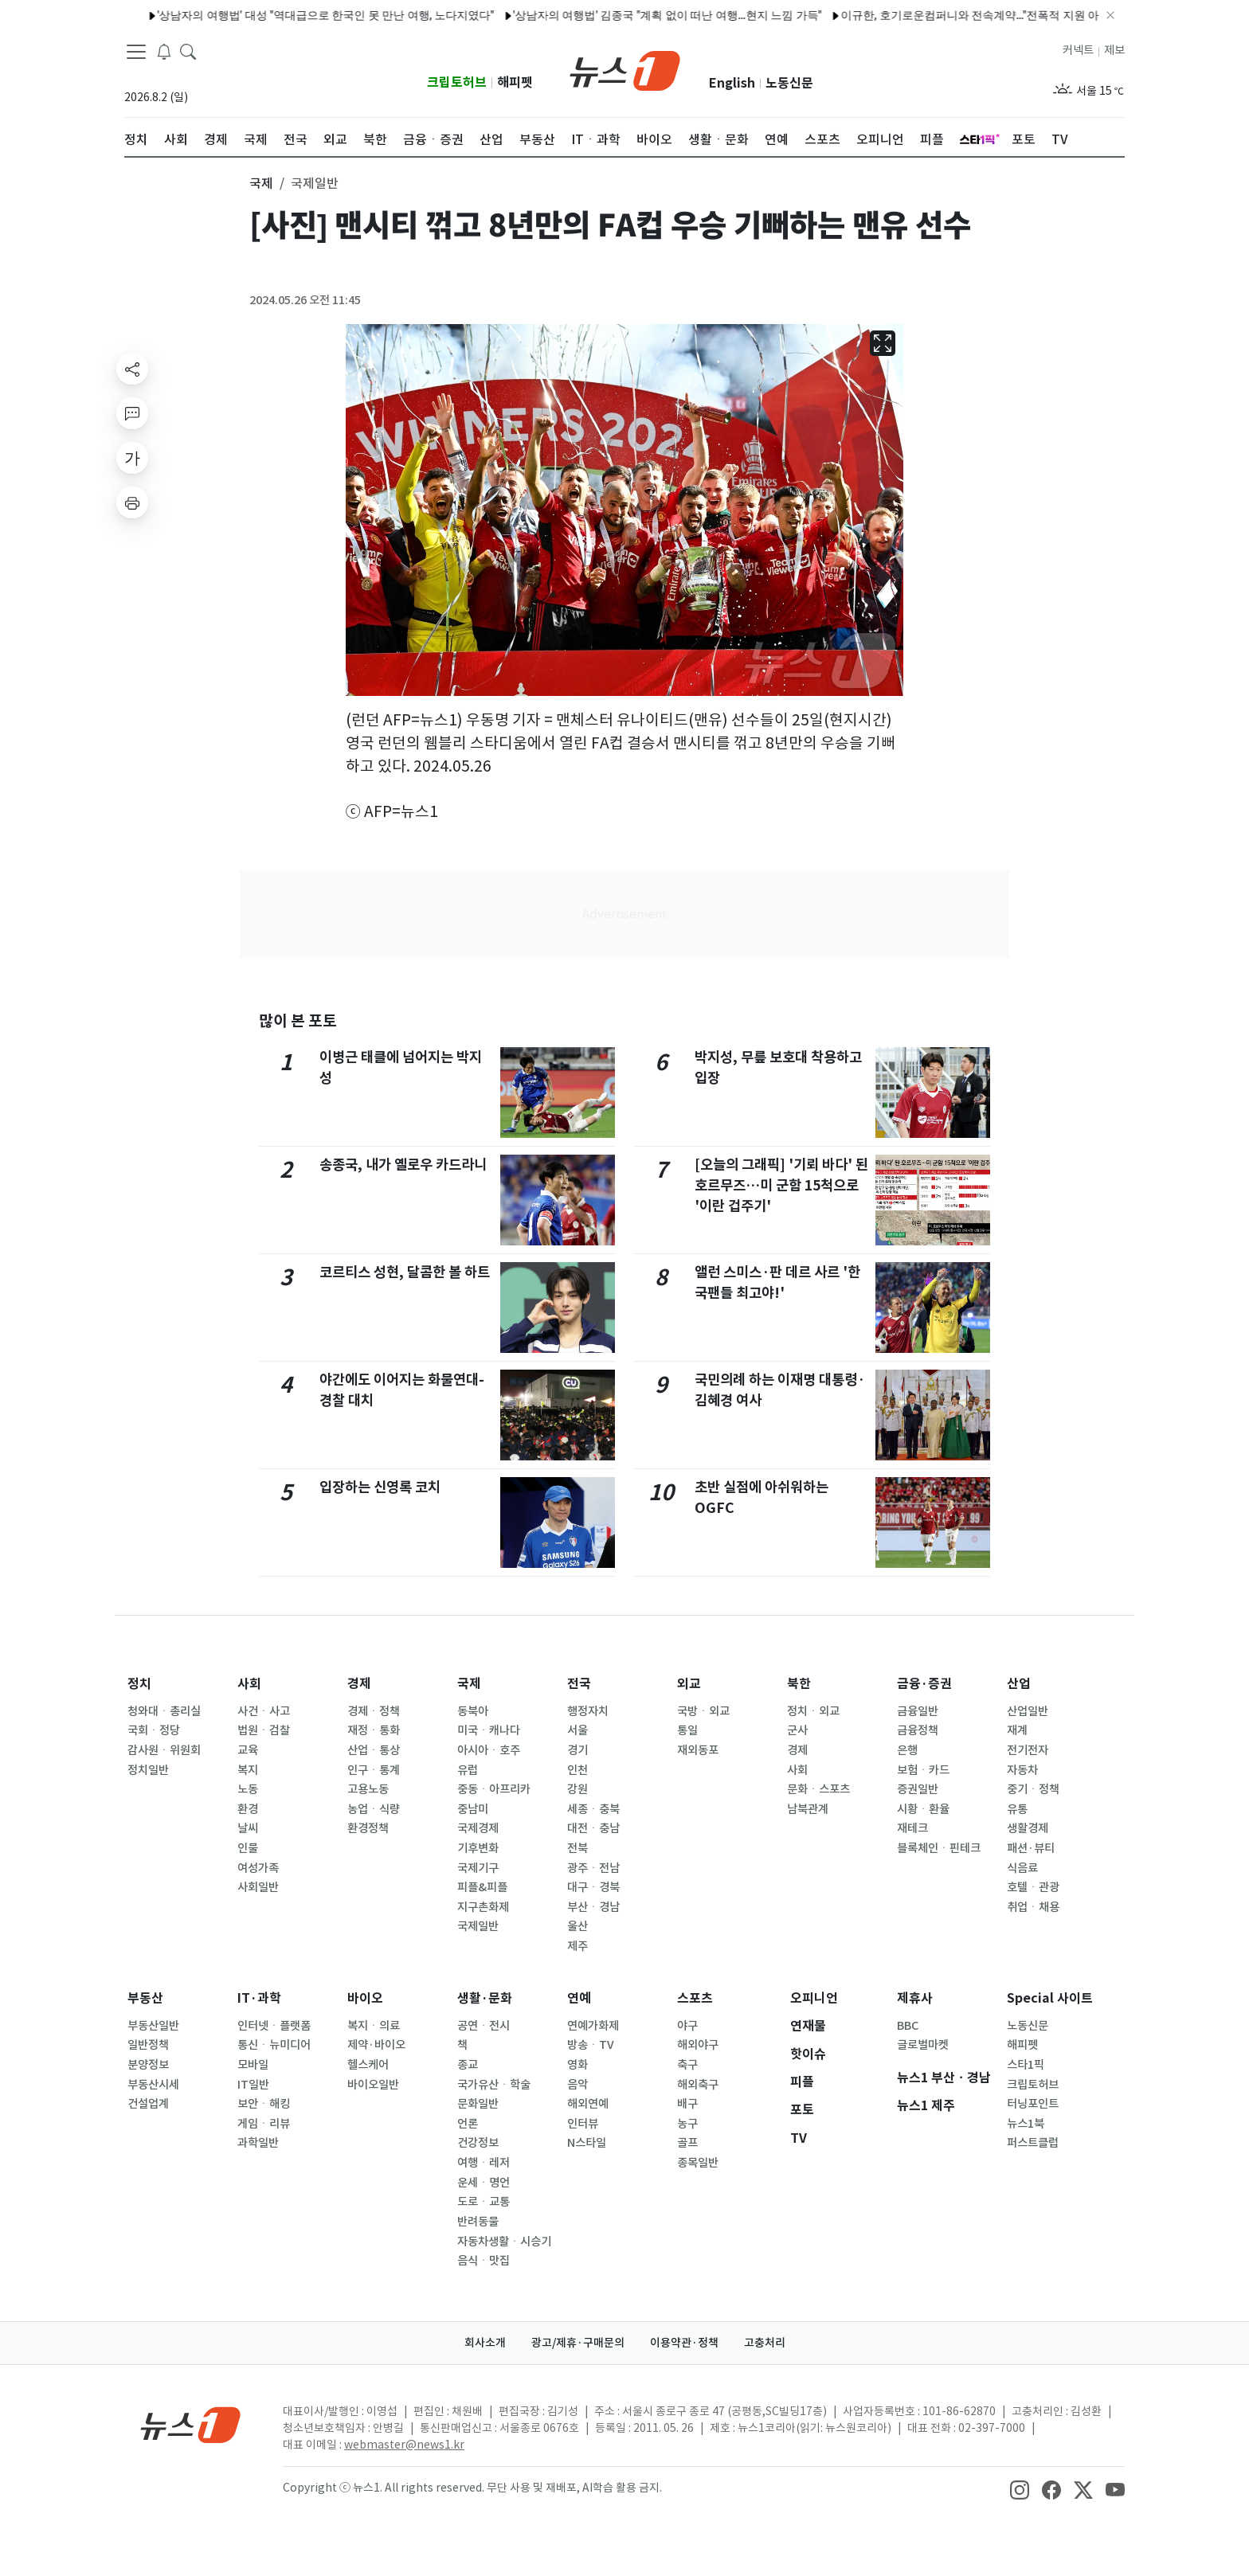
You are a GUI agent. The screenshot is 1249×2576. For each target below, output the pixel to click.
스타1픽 (1025, 2065)
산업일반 (1027, 1711)
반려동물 (478, 2221)
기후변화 (478, 1848)
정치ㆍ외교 (813, 1711)
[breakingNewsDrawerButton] (164, 51)
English (732, 83)
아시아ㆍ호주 (488, 1750)
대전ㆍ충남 (593, 1828)
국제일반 (478, 1926)
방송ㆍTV (590, 2045)
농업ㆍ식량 (373, 1809)
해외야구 (697, 2045)
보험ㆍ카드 (923, 1770)
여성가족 (258, 1868)
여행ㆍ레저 (483, 2163)
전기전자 (1027, 1750)
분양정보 (148, 2065)
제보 (1114, 50)
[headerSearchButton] (188, 51)
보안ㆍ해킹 (263, 2104)
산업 (1019, 1683)
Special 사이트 (1050, 1998)
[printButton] (132, 502)
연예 (579, 1998)
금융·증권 (924, 1683)
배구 (687, 2104)
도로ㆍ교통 (483, 2202)
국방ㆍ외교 (703, 1711)
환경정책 (368, 1828)
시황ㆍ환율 (923, 1809)
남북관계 (807, 1809)
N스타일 (586, 2143)
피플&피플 (482, 1887)
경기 (577, 1750)
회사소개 (485, 2343)
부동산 (145, 1998)
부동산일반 (153, 2026)
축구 (687, 2065)
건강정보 (478, 2143)
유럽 (467, 1770)
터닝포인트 (1033, 2104)
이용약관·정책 (684, 2343)
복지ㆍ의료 (373, 2026)
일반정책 (148, 2045)
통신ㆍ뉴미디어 (274, 2045)
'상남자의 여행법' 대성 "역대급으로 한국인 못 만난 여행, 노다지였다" (271, 15)
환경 (247, 1809)
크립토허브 (457, 82)
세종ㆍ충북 (593, 1809)
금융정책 (917, 1730)
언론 (467, 2124)
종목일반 (697, 2163)
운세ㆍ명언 (483, 2182)
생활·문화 (484, 1998)
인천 (577, 1770)
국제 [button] (261, 183)
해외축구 (697, 2085)
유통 (1017, 1809)
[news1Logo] (190, 2424)
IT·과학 (259, 1998)
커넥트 (1078, 50)
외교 (689, 1683)
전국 (579, 1683)
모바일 (252, 2065)
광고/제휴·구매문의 (577, 2343)
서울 (577, 1730)
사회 (249, 1683)
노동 (247, 1789)
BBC (907, 2026)
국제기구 (478, 1868)
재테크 (912, 1828)
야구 (687, 2026)
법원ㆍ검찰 (263, 1730)
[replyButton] (132, 413)
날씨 (247, 1828)
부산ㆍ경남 (593, 1907)
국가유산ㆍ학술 (494, 2085)
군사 (797, 1730)
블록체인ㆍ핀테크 (939, 1848)
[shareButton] (132, 369)
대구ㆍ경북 (593, 1887)
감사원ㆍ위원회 (164, 1750)
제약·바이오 (376, 2045)
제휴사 (915, 1998)
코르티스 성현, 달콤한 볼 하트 (404, 1272)
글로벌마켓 (923, 2045)
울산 (577, 1926)
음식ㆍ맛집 (483, 2261)
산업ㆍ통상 (373, 1750)
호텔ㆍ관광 (1033, 1887)
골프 (687, 2143)
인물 (247, 1848)
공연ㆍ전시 (483, 2026)
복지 (247, 1770)
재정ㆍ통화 (373, 1730)
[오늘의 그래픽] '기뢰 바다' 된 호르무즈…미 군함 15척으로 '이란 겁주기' (781, 1185)
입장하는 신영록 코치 (379, 1487)
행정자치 (588, 1711)
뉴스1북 (1025, 2124)
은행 (907, 1750)
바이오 (365, 1998)
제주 (577, 1946)
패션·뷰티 (1031, 1848)
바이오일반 (373, 2085)
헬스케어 (368, 2065)
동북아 (472, 1711)
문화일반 (478, 2104)
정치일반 (148, 1770)
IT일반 (253, 2085)
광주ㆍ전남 (593, 1868)
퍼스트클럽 (1033, 2143)
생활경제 (1027, 1828)
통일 (687, 1730)
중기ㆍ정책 (1033, 1789)
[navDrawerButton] (136, 51)
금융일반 (917, 1711)
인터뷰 (582, 2124)
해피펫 (515, 82)
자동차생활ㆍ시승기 (504, 2241)
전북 (577, 1848)
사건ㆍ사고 (263, 1711)
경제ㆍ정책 (373, 1711)
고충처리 (764, 2343)
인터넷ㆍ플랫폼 (274, 2026)
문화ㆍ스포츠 (818, 1789)
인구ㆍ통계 (373, 1770)
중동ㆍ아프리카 (494, 1789)
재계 (1017, 1730)
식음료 (1022, 1868)
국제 (469, 1683)
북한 (799, 1683)
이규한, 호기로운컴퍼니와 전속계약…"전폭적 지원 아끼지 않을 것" (947, 15)
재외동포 (697, 1750)
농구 (687, 2124)
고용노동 (368, 1789)
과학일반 (258, 2143)
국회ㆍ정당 (153, 1730)
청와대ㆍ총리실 (164, 1711)
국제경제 (478, 1828)
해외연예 (588, 2104)
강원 (577, 1789)
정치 (139, 1683)
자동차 (1022, 1770)
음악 (577, 2085)
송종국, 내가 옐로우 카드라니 (403, 1164)
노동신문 (789, 83)
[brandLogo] (625, 69)
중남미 (472, 1809)
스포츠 (695, 1998)
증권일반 (917, 1789)
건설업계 (148, 2104)
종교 (467, 2065)
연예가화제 (593, 2026)
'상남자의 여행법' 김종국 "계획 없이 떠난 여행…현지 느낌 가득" (613, 15)
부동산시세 (153, 2085)
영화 (577, 2065)
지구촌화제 (483, 1907)
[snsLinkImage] (1019, 2489)
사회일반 (258, 1887)
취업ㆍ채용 (1033, 1907)
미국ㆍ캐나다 (488, 1730)
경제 (359, 1683)
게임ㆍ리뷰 (263, 2124)
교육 (247, 1750)
